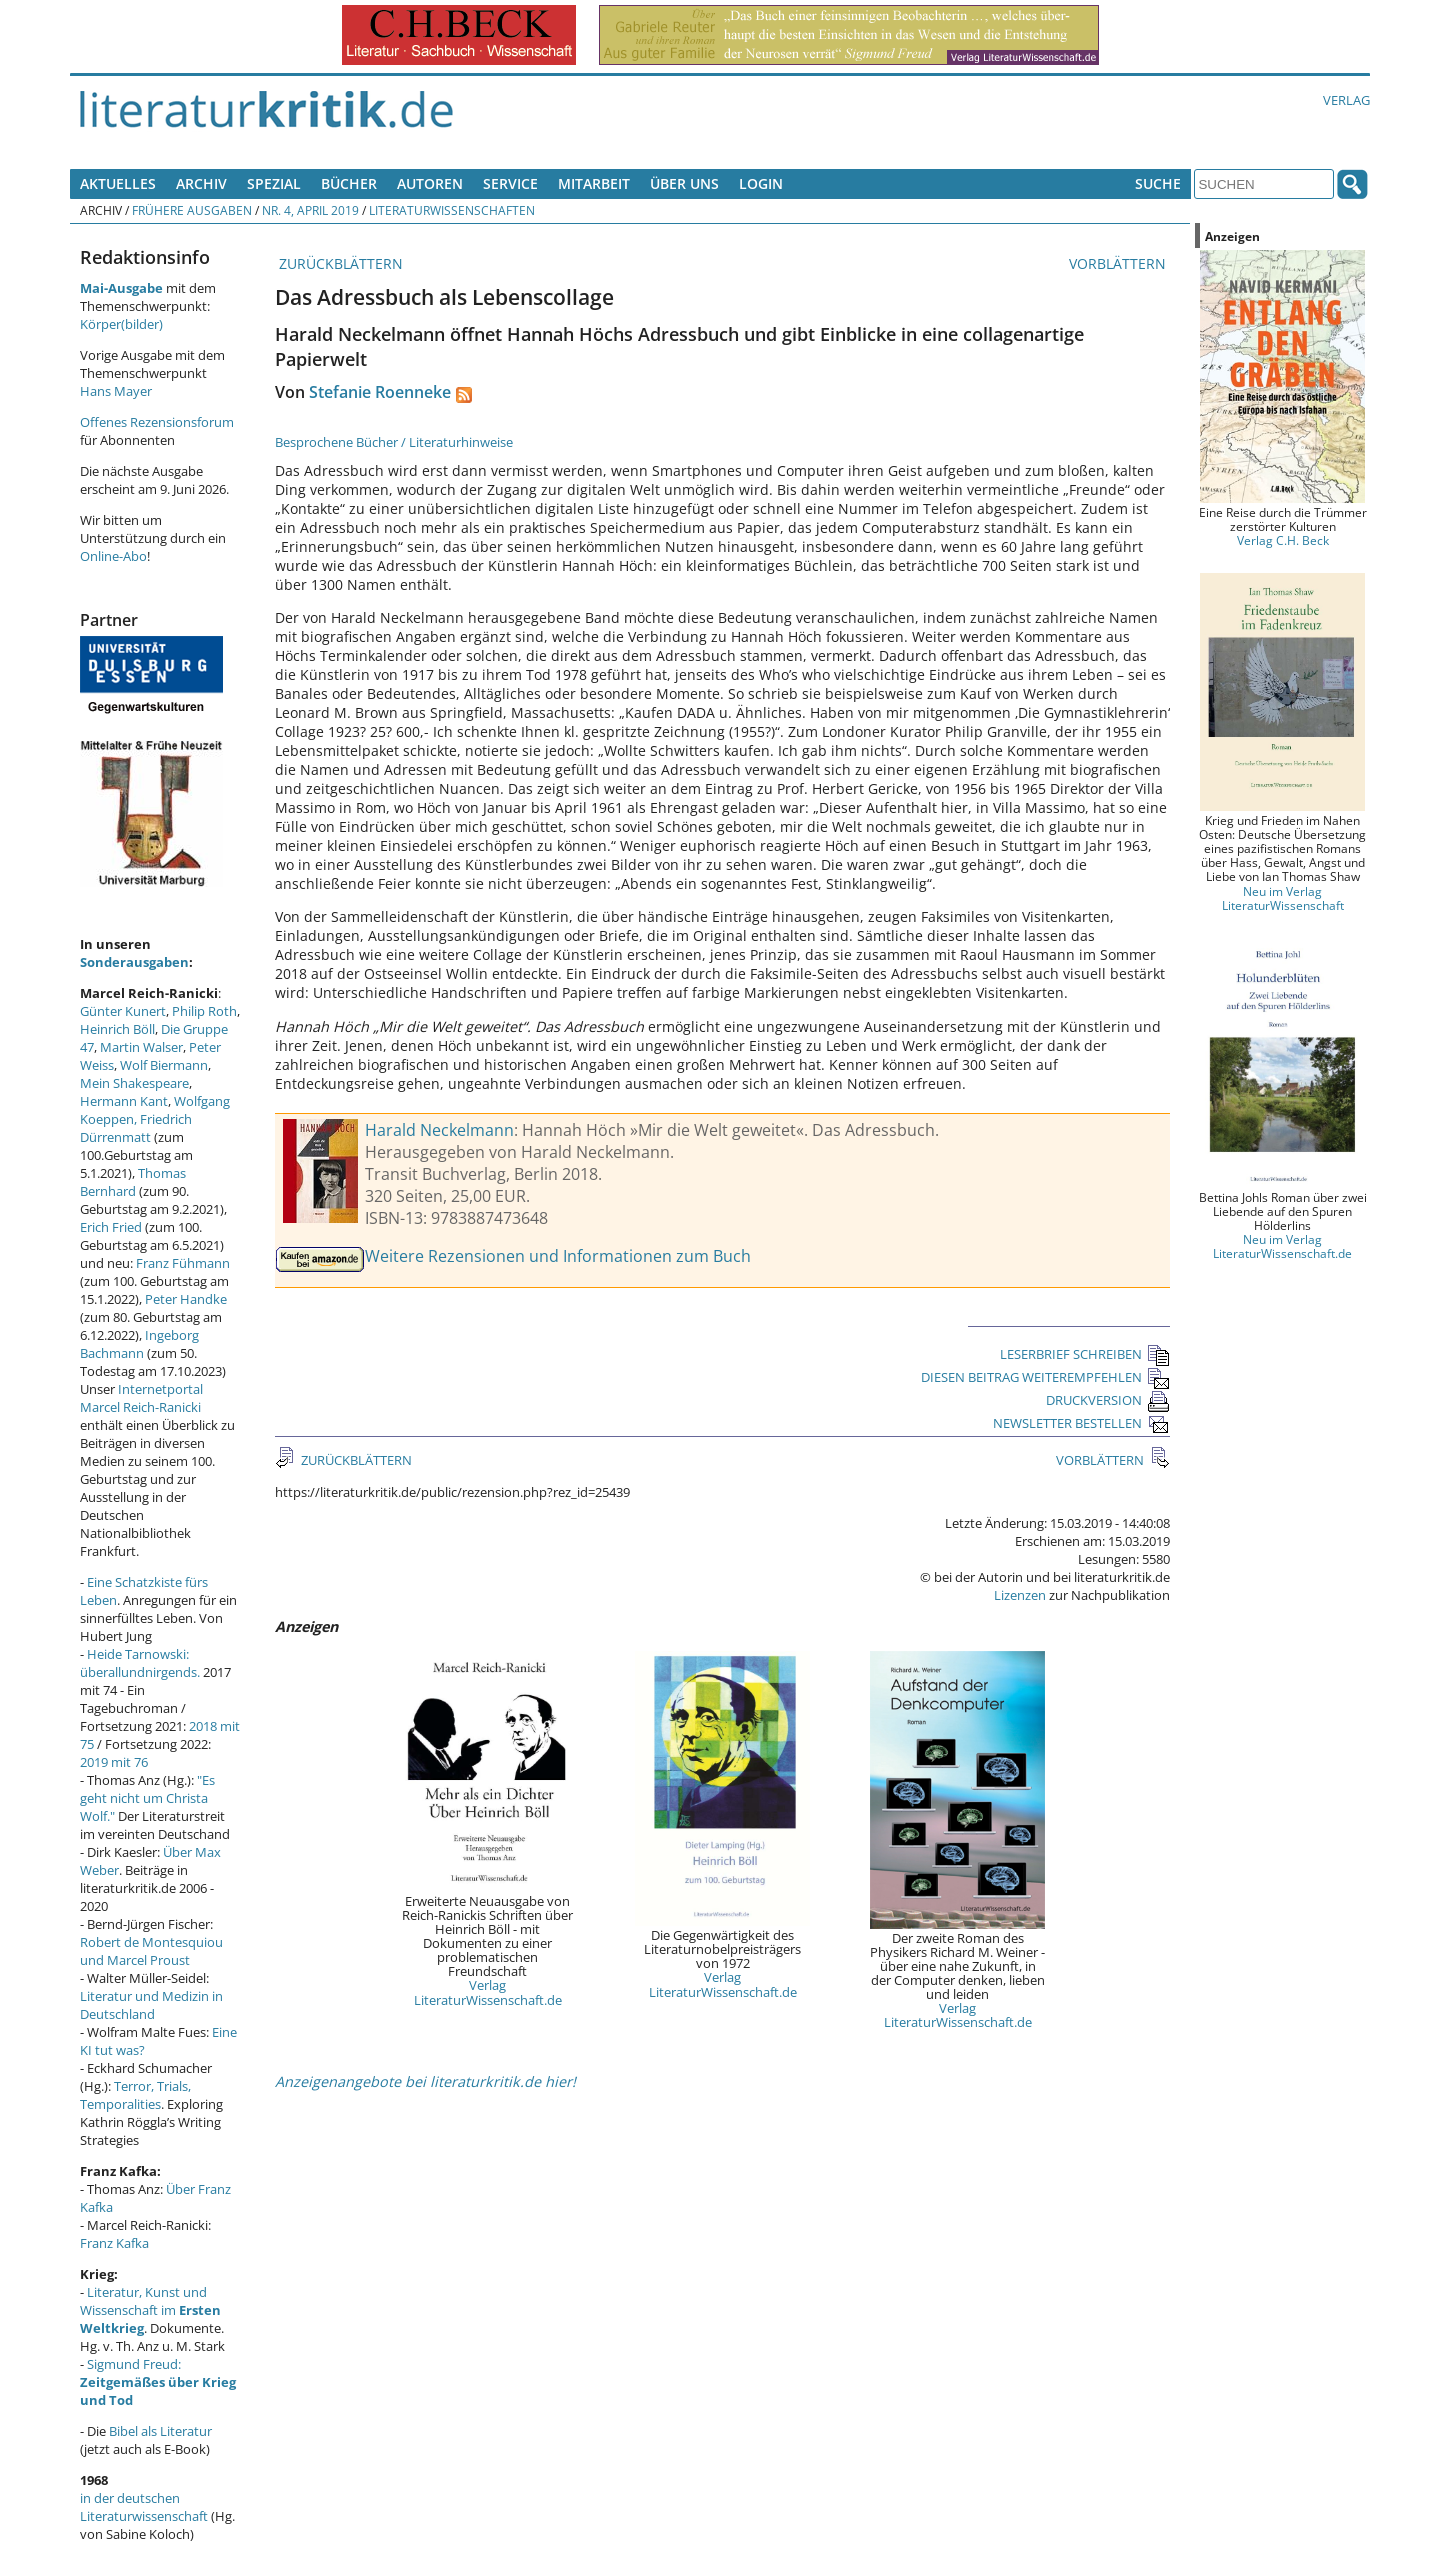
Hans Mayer (116, 391)
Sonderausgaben (134, 962)
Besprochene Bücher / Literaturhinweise (394, 442)
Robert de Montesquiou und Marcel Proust (151, 1951)
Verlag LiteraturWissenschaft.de (488, 1992)
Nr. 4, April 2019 (310, 210)
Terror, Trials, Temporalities (135, 2095)
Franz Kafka (114, 2243)
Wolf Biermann (164, 1065)
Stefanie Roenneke (380, 392)
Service (510, 183)
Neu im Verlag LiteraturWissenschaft (1283, 898)
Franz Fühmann (183, 1263)
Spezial (274, 183)
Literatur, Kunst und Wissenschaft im (150, 2310)
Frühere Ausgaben (192, 210)
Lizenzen (1020, 1595)
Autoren (430, 183)
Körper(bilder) (121, 324)
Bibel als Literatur (160, 2431)
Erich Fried (111, 1227)
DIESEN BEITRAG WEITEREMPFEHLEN (1045, 1377)
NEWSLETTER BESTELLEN (1081, 1423)
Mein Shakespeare (134, 1083)
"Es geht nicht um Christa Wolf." (147, 1798)
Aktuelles (118, 183)
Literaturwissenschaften (452, 210)
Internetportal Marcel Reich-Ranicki (141, 1398)
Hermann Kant (124, 1101)
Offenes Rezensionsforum (157, 422)
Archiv (201, 183)
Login (761, 183)
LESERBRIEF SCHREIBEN (1085, 1354)
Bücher (349, 183)
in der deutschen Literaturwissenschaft (144, 2507)
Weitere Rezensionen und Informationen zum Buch (558, 1256)
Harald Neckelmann (439, 1130)
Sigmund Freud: (158, 2382)
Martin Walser (141, 1047)
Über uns (684, 183)
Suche (1158, 183)
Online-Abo (113, 556)
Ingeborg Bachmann (139, 1344)
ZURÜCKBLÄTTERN (339, 263)
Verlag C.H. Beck (1283, 540)
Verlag (1346, 100)
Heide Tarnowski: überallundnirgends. (140, 1663)
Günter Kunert (123, 1011)
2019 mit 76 (114, 1762)
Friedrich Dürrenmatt (136, 1128)
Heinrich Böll (117, 1029)
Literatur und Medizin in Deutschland (151, 2005)
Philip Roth (204, 1011)
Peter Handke (186, 1299)
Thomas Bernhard (133, 1182)
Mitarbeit (594, 183)
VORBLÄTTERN (1119, 263)
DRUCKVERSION (1108, 1400)
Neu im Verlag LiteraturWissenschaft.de (1282, 1246)
